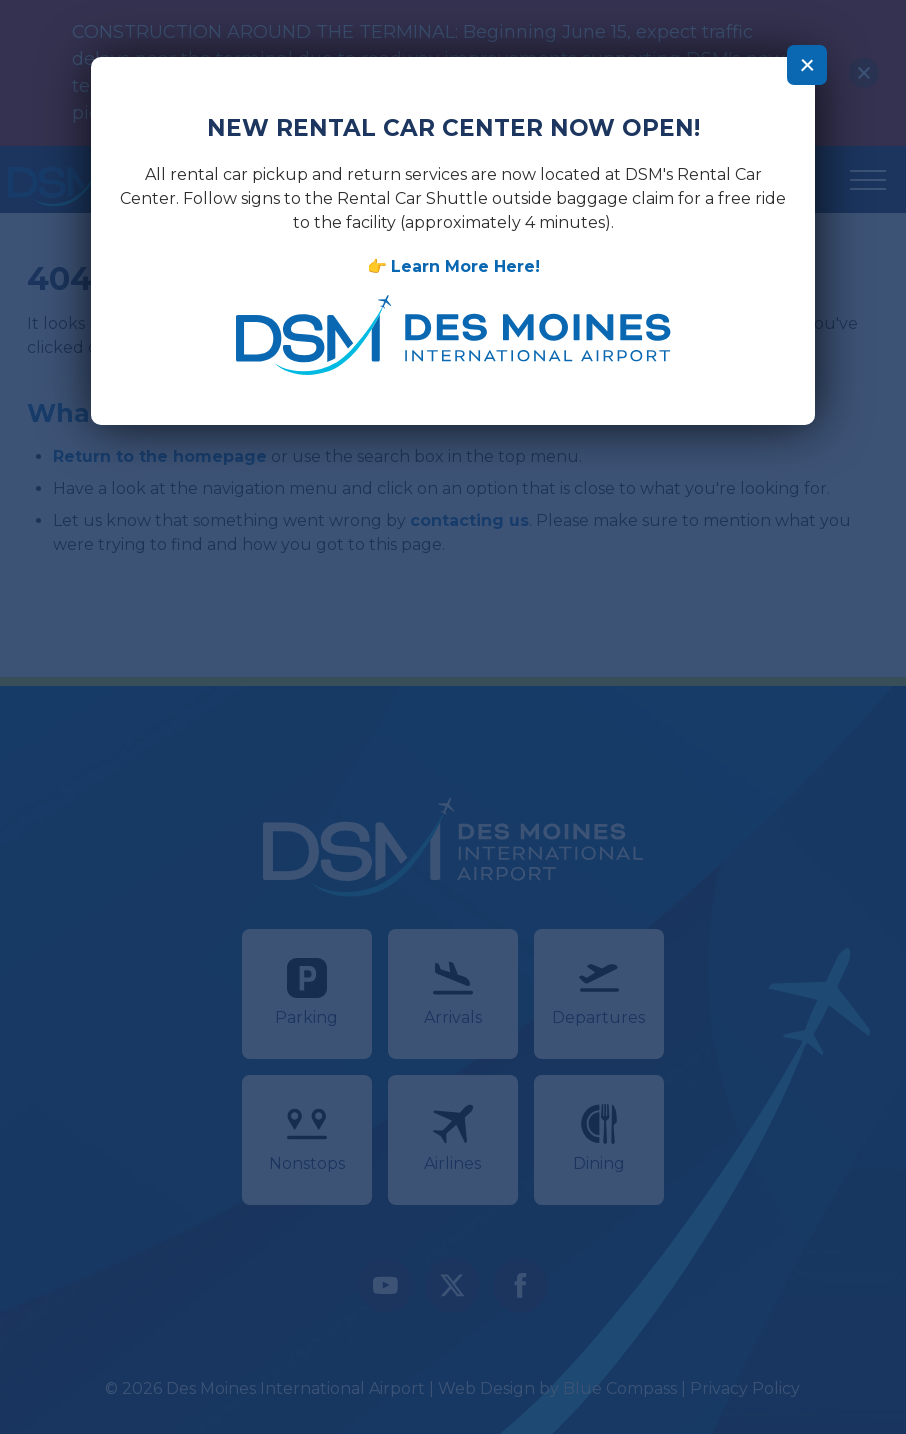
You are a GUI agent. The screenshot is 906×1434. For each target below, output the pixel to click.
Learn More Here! (464, 265)
